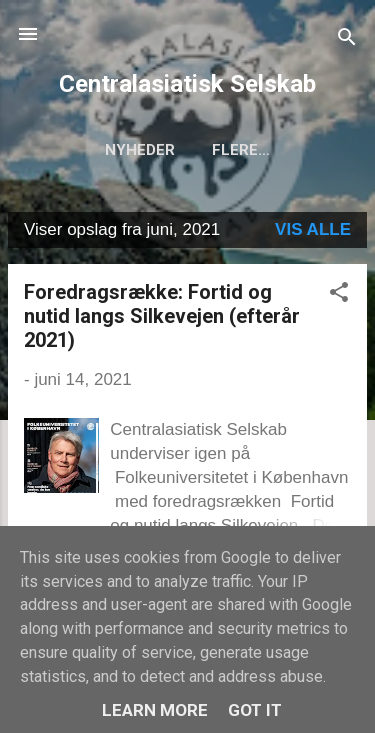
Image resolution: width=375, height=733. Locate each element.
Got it (255, 710)
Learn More (155, 710)
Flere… (241, 150)
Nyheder (140, 150)
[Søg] (347, 40)
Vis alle (313, 229)
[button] (339, 295)
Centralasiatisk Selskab (187, 84)
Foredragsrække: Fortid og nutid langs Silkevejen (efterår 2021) (162, 316)
